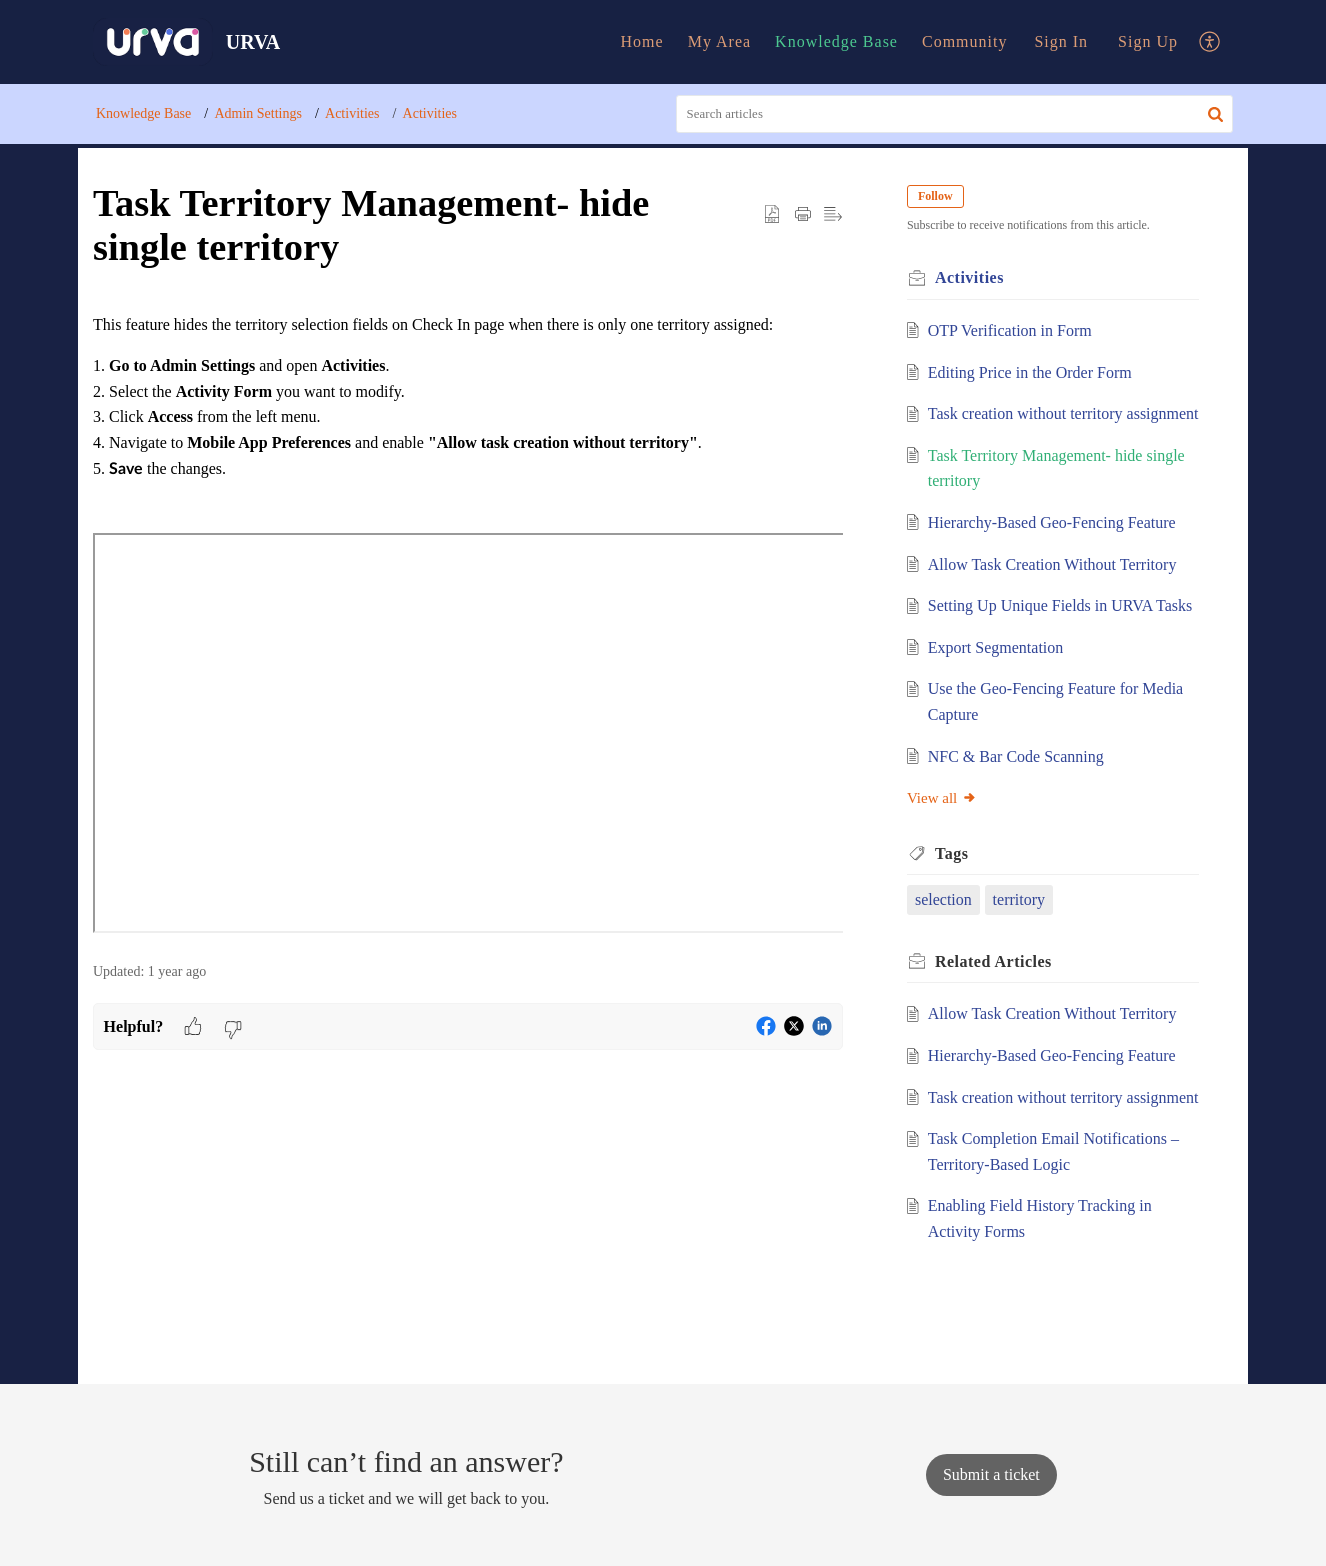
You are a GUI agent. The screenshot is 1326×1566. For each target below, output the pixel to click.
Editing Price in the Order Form (1030, 372)
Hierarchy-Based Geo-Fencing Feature (1052, 522)
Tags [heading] (951, 853)
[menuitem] (642, 42)
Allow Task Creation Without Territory (1052, 564)
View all (942, 798)
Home (642, 41)
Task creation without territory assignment (1063, 413)
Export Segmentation (996, 647)
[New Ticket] (991, 1474)
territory (1019, 899)
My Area (719, 41)
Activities (352, 113)
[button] (1210, 42)
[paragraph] (468, 626)
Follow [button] (935, 196)
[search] (955, 114)
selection (943, 899)
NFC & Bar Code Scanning (1016, 756)
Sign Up (1148, 41)
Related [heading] (993, 961)
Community (964, 41)
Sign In (1061, 41)
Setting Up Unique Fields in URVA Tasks (1060, 605)
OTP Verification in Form (1010, 330)
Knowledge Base (836, 41)
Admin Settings (258, 113)
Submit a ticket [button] (991, 1474)
